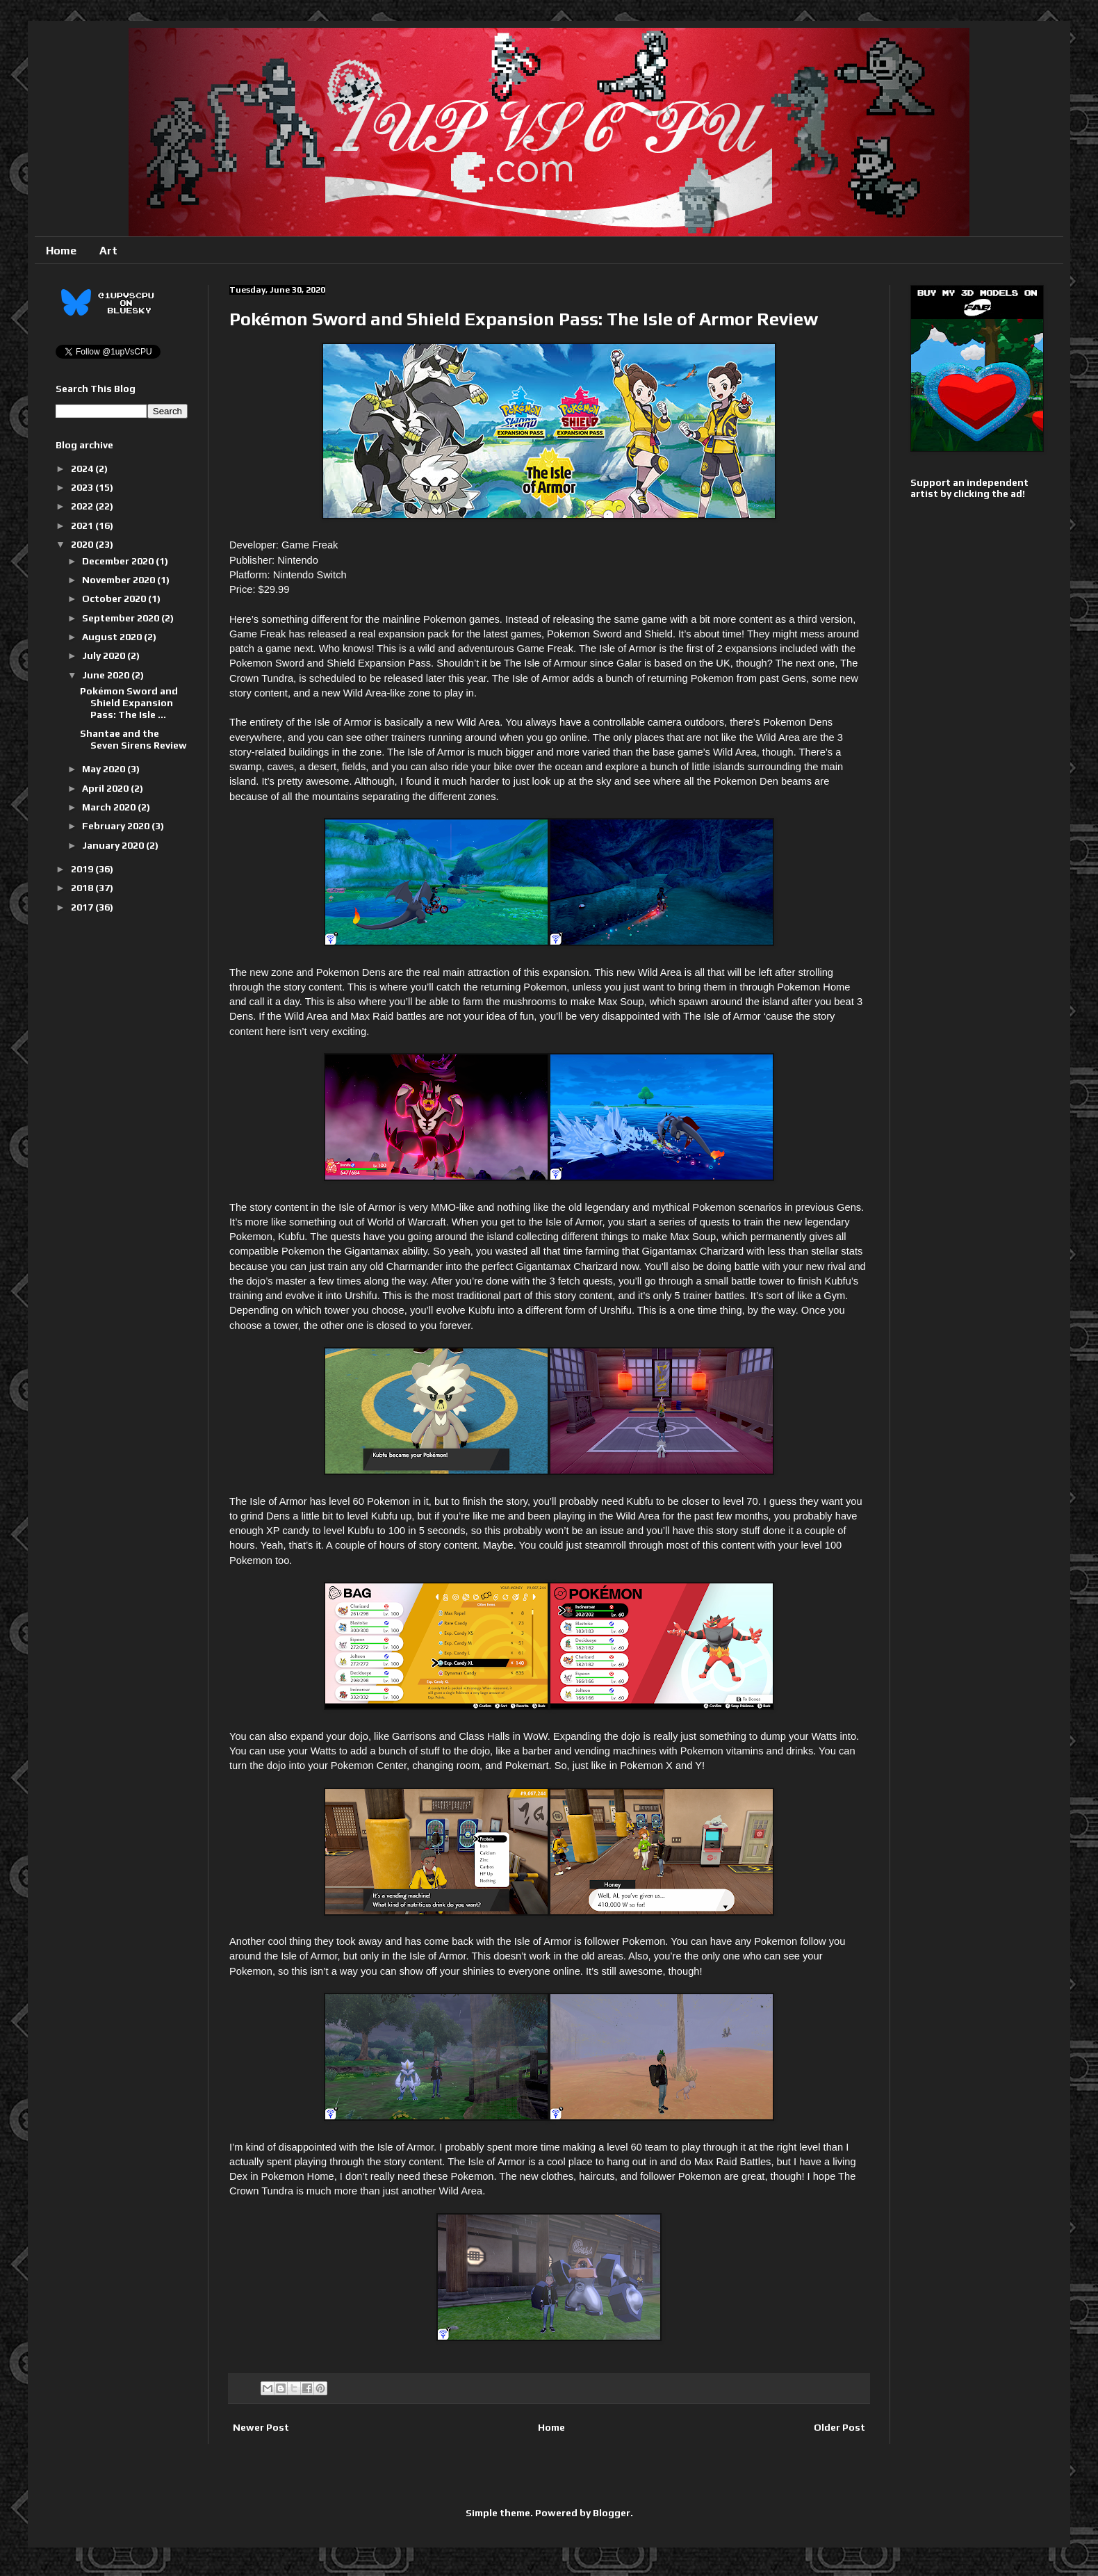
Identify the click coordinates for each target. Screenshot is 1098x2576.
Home (61, 250)
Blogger (611, 2512)
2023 (83, 487)
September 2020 (121, 617)
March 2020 (110, 807)
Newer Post (261, 2427)
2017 (83, 907)
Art (108, 250)
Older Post (839, 2427)
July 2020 (104, 655)
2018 (83, 887)
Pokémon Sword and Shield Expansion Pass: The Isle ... (129, 702)
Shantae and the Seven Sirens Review (133, 739)
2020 (83, 544)
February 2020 (116, 825)
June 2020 (106, 674)
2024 (83, 468)
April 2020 (106, 788)
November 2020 (119, 579)
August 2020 (113, 636)
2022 (83, 506)
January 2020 (114, 845)
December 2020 (119, 560)
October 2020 (115, 598)
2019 (83, 868)
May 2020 (104, 768)
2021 (83, 525)
